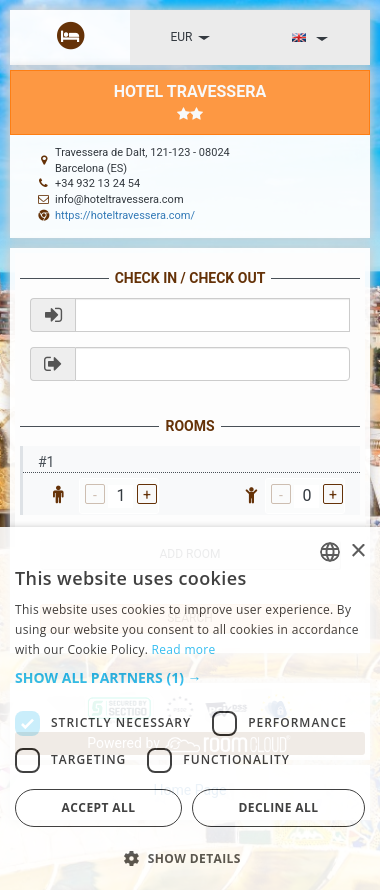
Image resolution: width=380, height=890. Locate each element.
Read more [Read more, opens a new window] (184, 649)
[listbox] (330, 552)
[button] (190, 678)
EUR (190, 37)
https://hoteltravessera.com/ (125, 215)
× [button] (357, 551)
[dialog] (190, 708)
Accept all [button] (99, 807)
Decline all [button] (279, 807)
